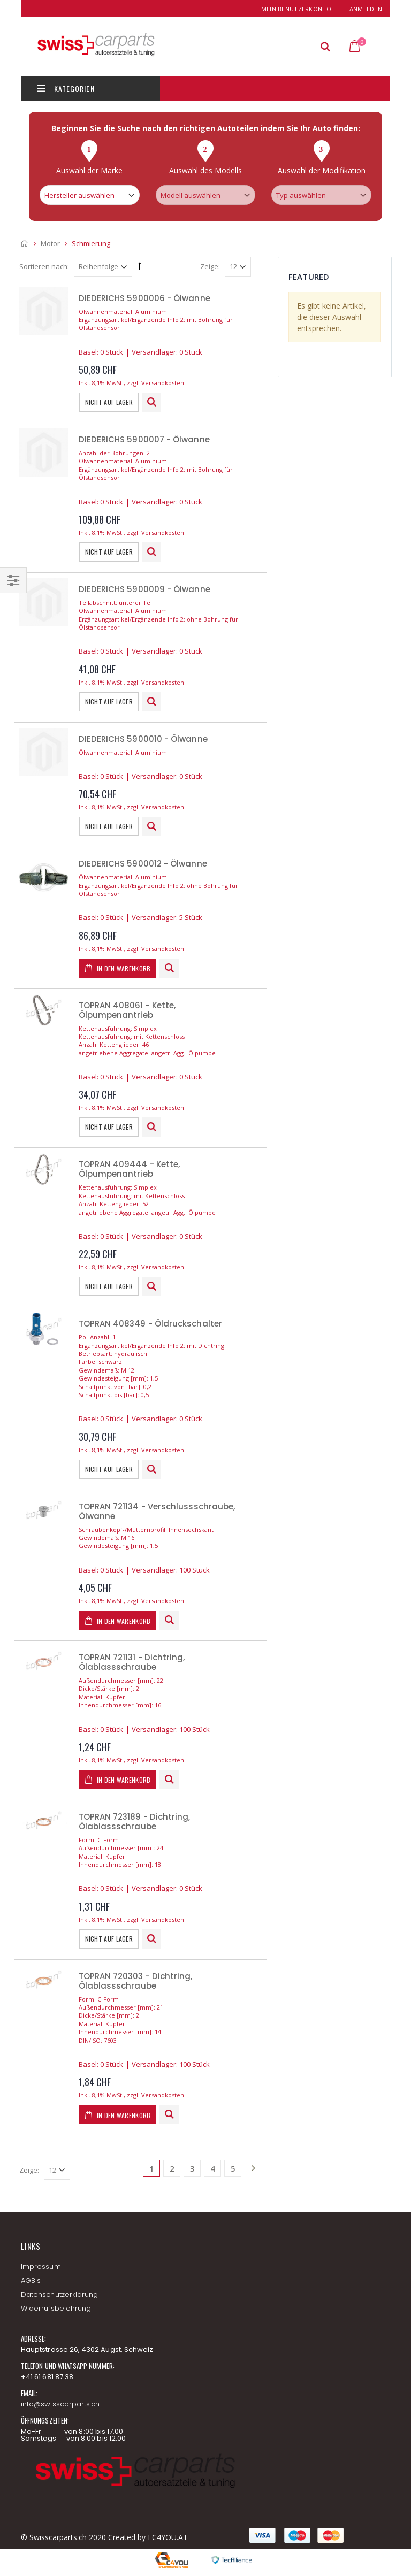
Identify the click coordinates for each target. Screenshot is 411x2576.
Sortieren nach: (44, 266)
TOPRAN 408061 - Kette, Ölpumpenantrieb (127, 1010)
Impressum (41, 2266)
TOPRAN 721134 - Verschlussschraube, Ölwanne (157, 1511)
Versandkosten (162, 383)
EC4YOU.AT (168, 2537)
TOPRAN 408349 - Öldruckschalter (150, 1323)
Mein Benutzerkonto (296, 9)
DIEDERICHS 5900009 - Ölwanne (144, 589)
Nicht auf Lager (109, 402)
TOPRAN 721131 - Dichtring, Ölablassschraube (132, 1662)
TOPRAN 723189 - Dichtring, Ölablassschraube (135, 1821)
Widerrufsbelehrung (56, 2308)
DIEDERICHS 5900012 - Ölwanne (143, 863)
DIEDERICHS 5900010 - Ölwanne (143, 739)
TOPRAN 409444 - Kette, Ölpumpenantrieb (129, 1169)
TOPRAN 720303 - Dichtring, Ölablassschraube (136, 1981)
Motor (50, 243)
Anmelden (365, 9)
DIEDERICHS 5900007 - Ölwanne (144, 439)
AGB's (31, 2280)
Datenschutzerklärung (59, 2294)
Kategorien (66, 88)
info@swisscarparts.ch (60, 2404)
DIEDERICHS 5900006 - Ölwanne (144, 298)
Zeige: (210, 266)
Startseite (25, 243)
